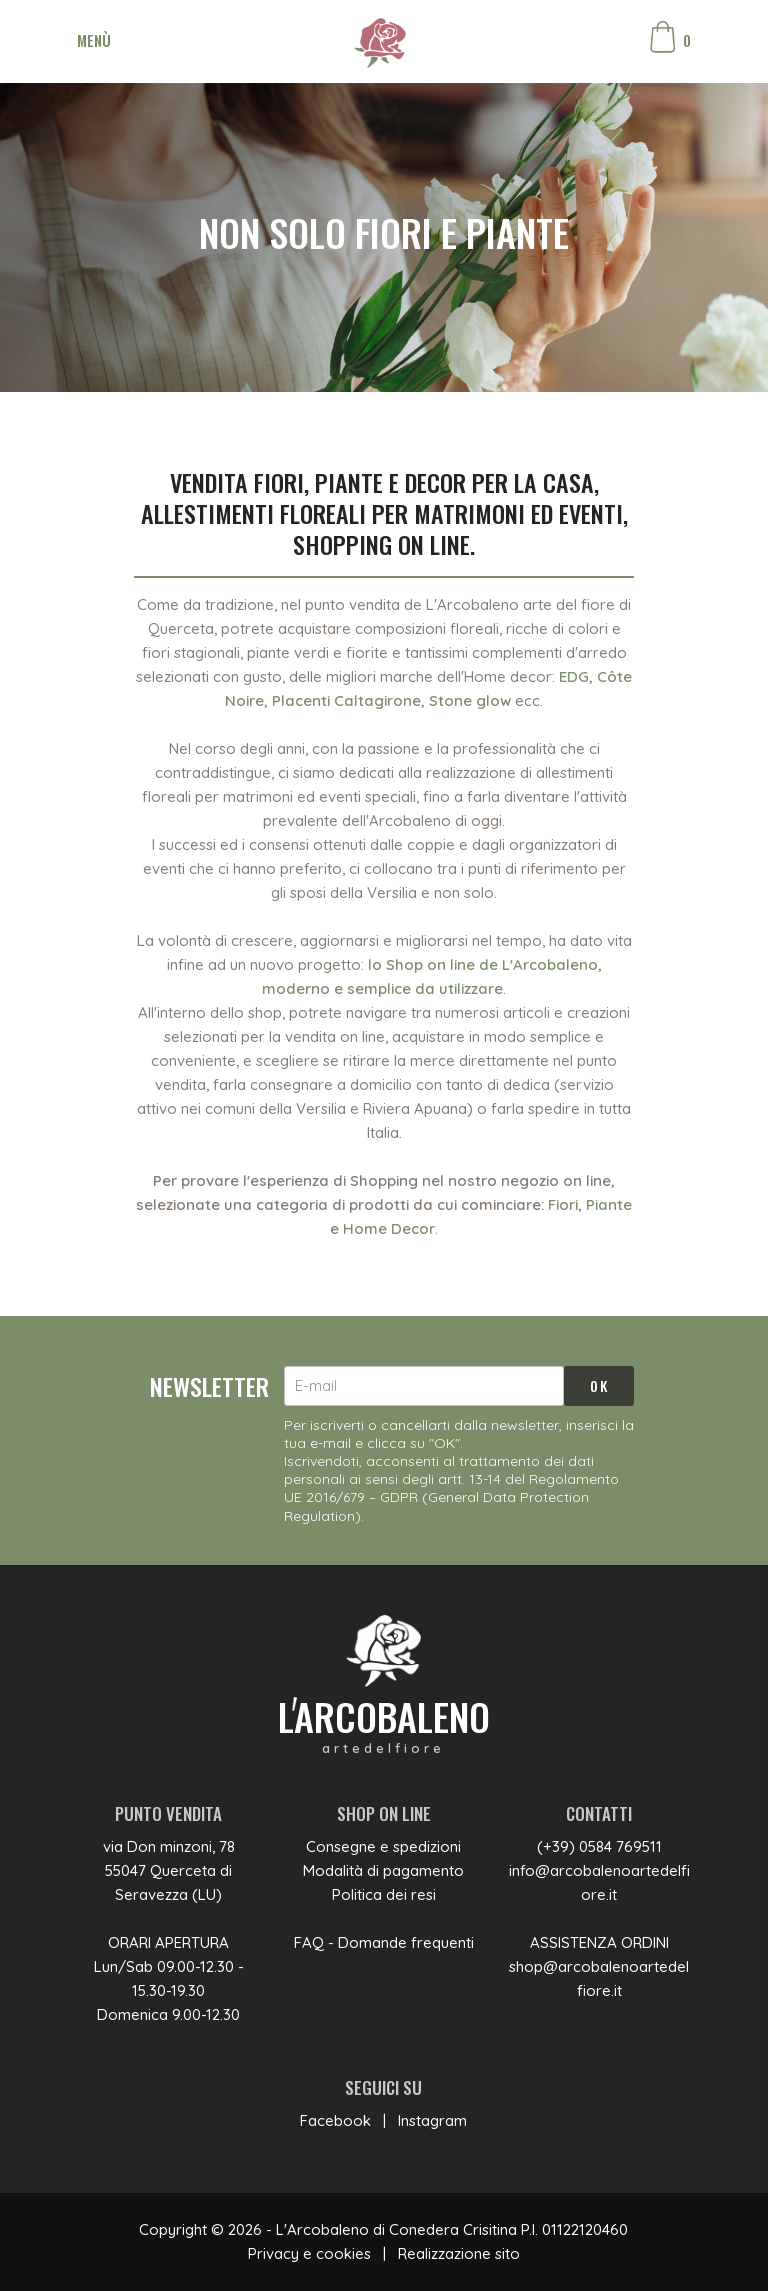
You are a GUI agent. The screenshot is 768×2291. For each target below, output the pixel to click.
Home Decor (389, 1228)
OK (599, 1385)
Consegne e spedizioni (383, 1846)
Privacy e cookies (309, 2253)
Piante (609, 1204)
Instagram (432, 2120)
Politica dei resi (384, 1894)
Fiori (563, 1204)
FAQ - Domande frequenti (384, 1942)
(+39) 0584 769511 (599, 1846)
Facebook (335, 2120)
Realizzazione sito (459, 2253)
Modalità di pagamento (383, 1870)
